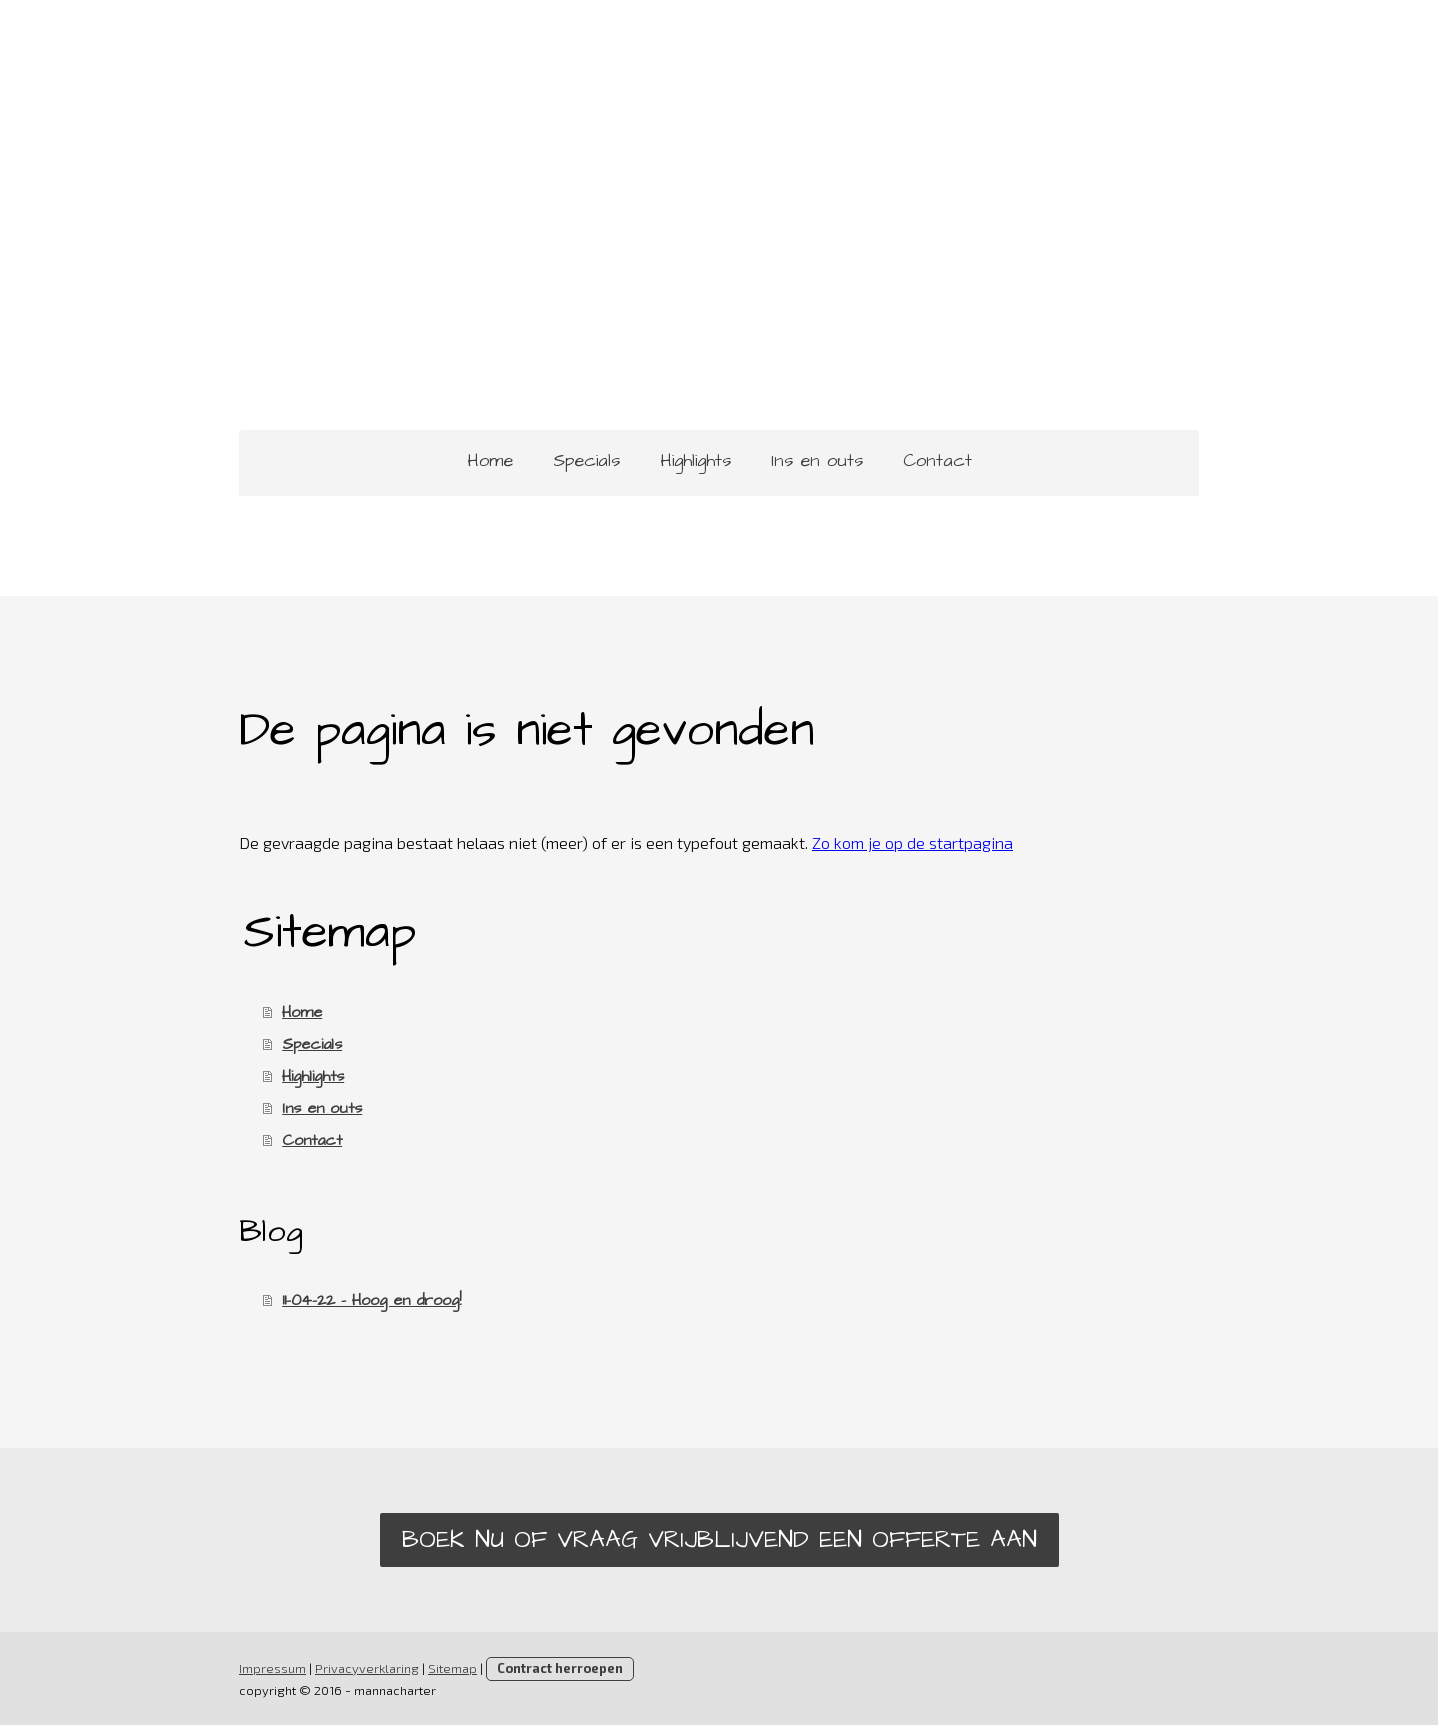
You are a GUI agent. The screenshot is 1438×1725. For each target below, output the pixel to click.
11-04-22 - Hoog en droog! (371, 1300)
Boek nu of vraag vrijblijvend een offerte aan (719, 1540)
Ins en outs (817, 460)
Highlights (695, 460)
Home (490, 460)
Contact (937, 460)
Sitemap (452, 1668)
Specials (586, 460)
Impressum (272, 1668)
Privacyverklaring (367, 1668)
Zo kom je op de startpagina (912, 842)
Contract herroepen (560, 1668)
